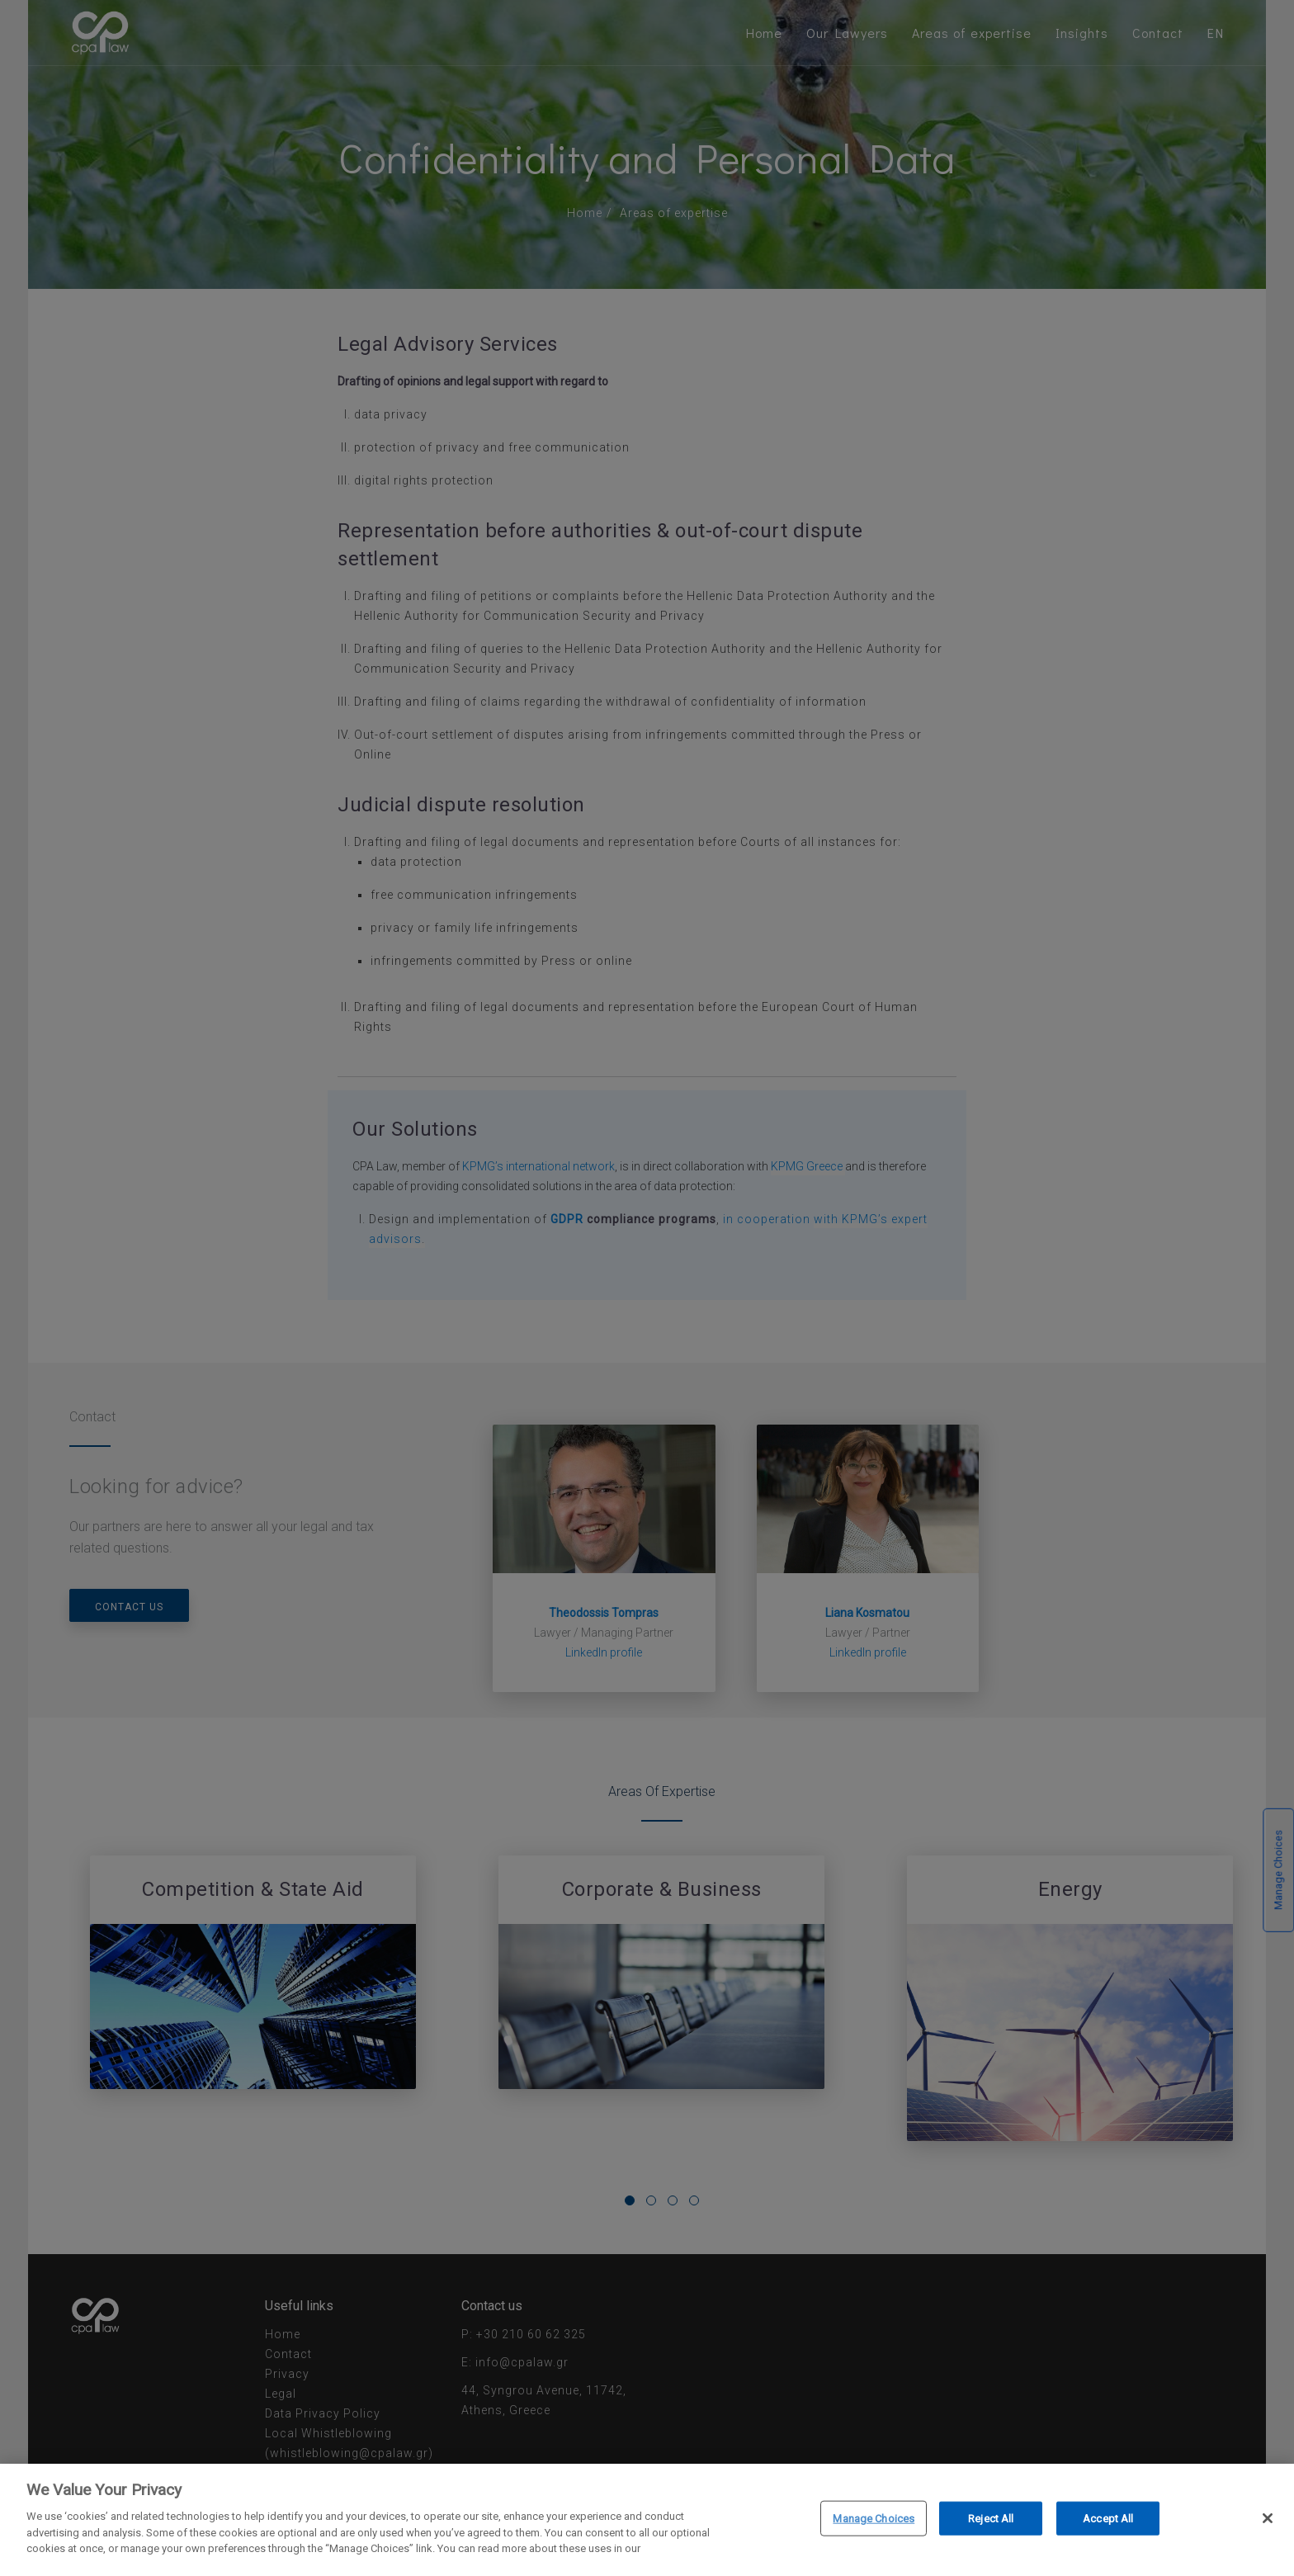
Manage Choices (873, 2520)
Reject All (990, 2520)
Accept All (1108, 2520)
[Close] (1267, 2521)
